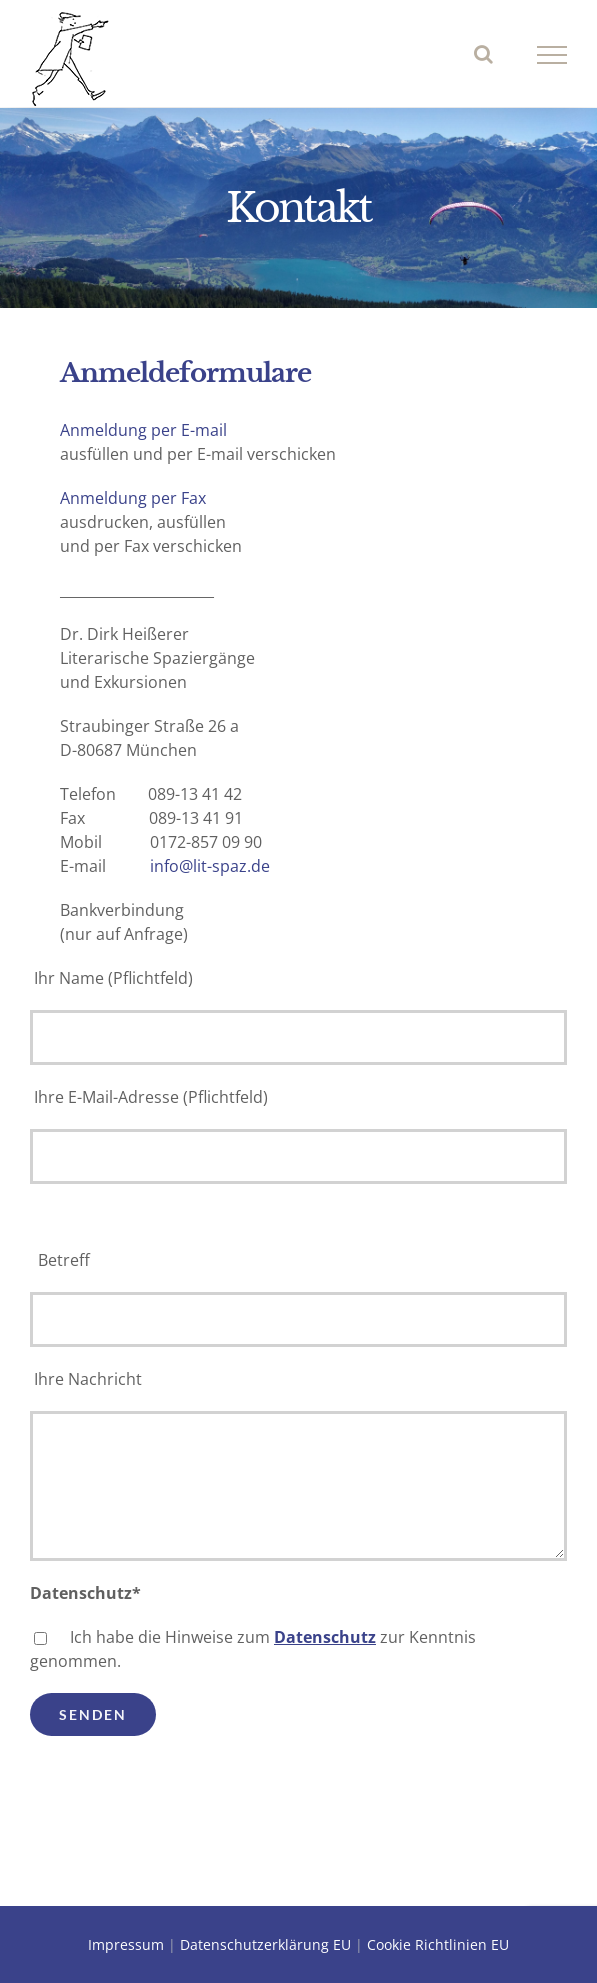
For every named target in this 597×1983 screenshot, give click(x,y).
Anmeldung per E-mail (143, 430)
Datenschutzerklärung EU (265, 1944)
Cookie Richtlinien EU (438, 1944)
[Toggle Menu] (552, 55)
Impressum (126, 1944)
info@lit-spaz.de (210, 866)
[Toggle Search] (483, 54)
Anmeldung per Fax (133, 498)
